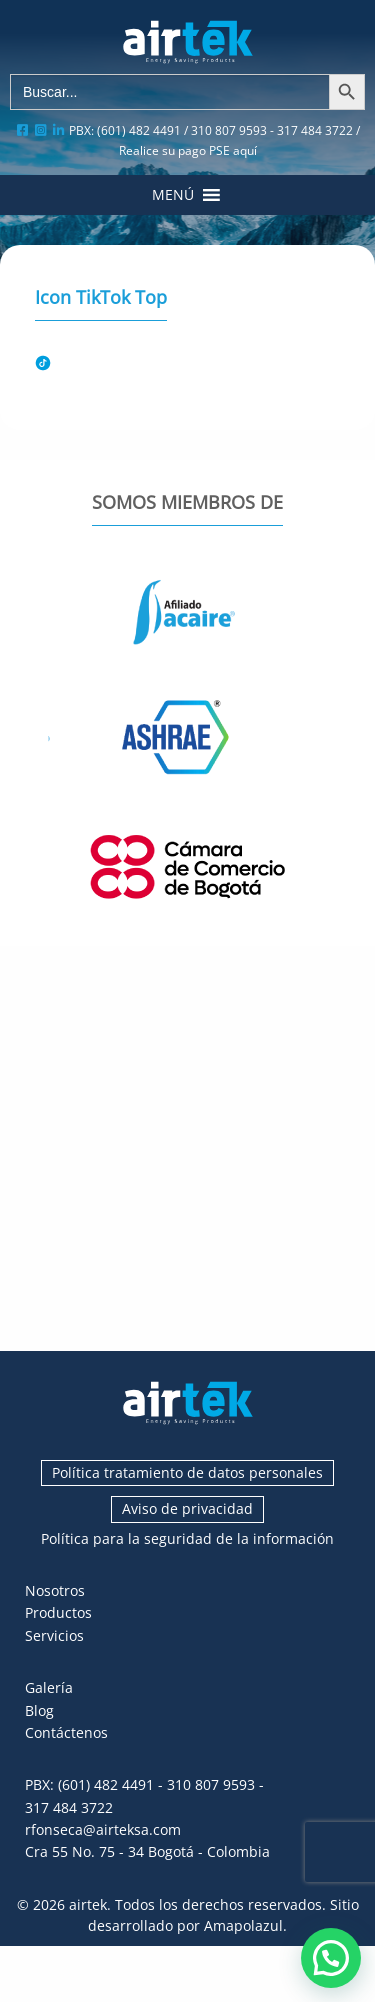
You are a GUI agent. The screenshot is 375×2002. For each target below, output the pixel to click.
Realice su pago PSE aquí (188, 150)
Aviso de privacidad (187, 1508)
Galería (49, 1687)
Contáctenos (66, 1732)
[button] (173, 195)
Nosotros (55, 1590)
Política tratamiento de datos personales (187, 1472)
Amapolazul (243, 1925)
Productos (58, 1612)
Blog (39, 1710)
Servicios (54, 1635)
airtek (88, 1904)
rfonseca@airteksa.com (103, 1829)
